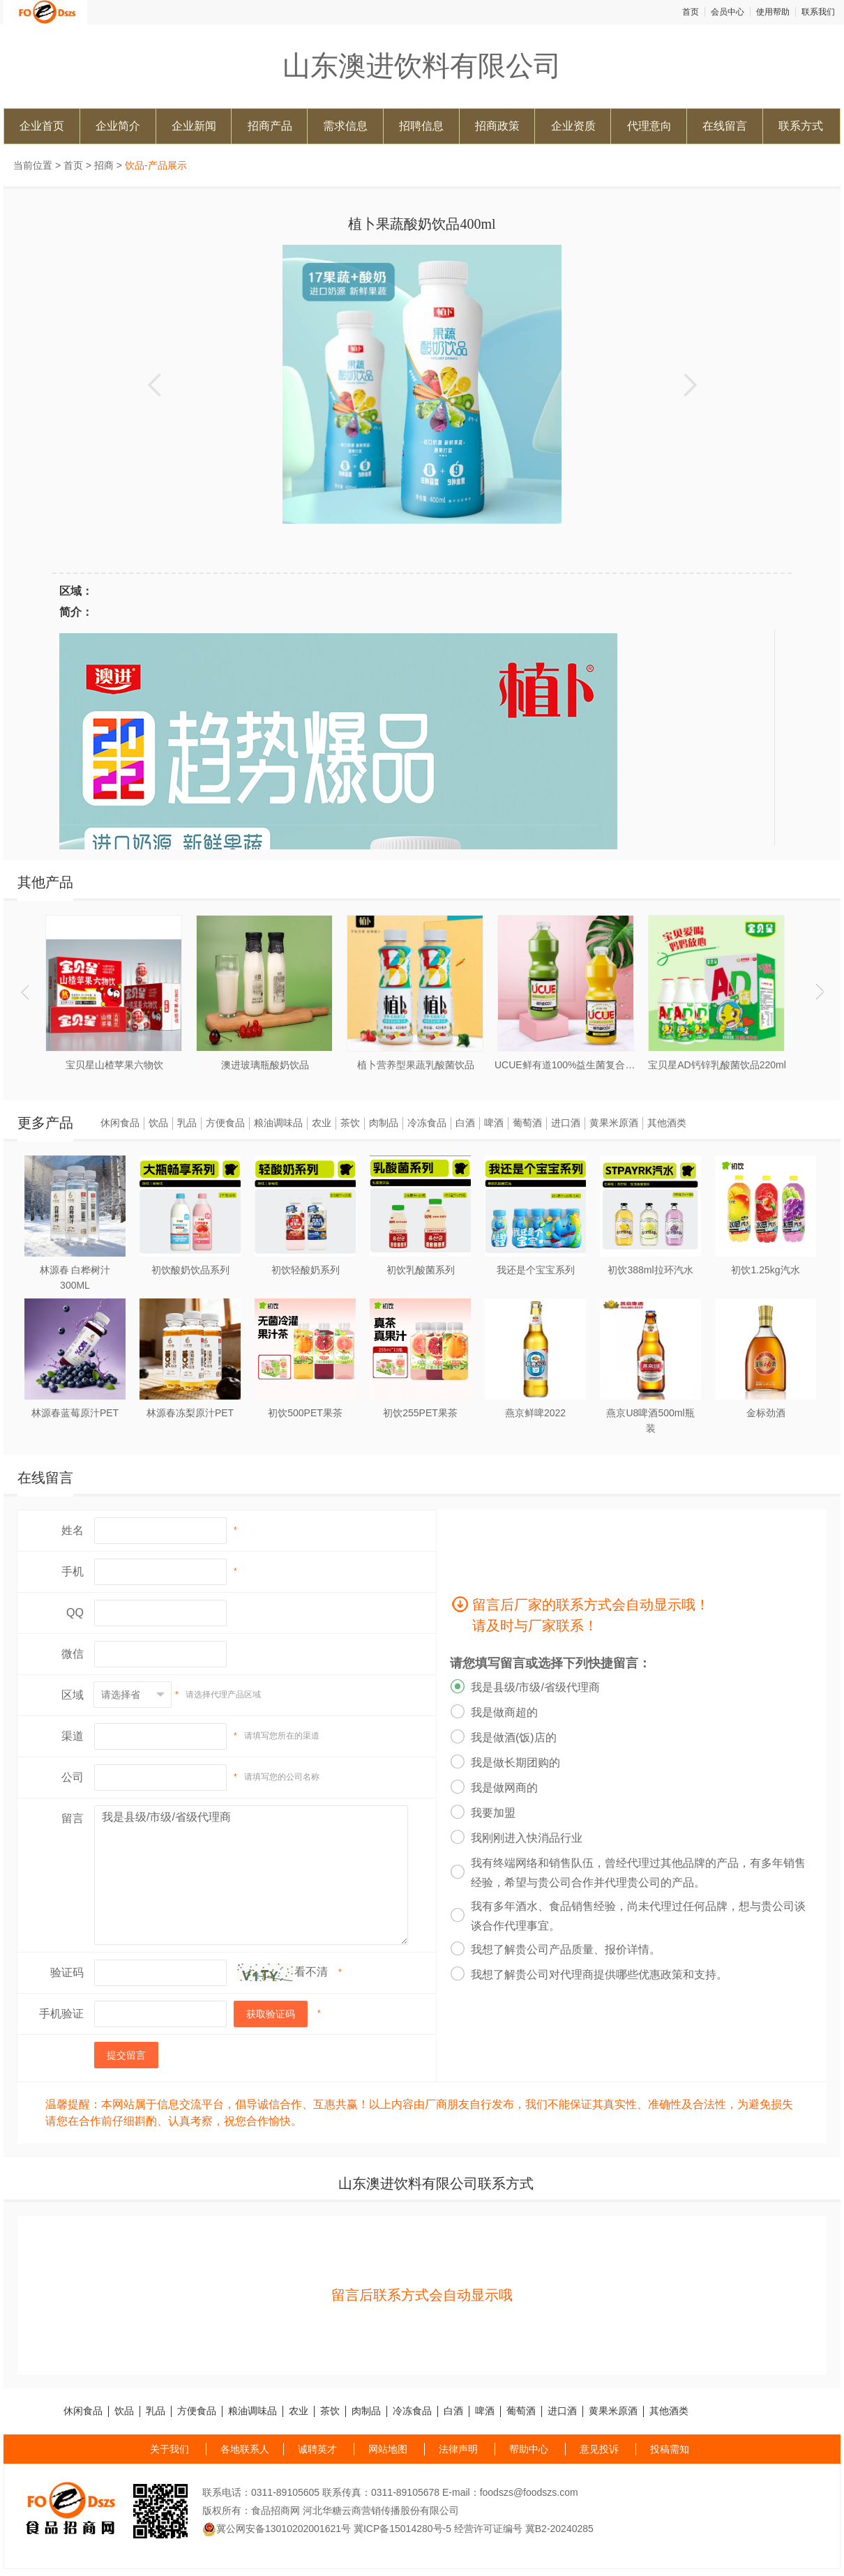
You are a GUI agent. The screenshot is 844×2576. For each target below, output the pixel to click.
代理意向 (649, 126)
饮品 (158, 1122)
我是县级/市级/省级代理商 (251, 1875)
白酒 (465, 1122)
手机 (72, 1571)
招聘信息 (421, 126)
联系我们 (818, 12)
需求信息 (345, 126)
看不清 (311, 1972)
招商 (104, 165)
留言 (72, 1818)
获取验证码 (270, 2014)
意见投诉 (599, 2449)
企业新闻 (194, 126)
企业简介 (118, 126)
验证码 (67, 1972)
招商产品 (270, 126)
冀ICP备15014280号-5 (402, 2528)
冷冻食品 (426, 1122)
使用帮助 (773, 12)
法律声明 (458, 2449)
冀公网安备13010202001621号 (276, 2528)
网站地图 (387, 2449)
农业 (321, 1122)
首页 (690, 12)
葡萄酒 (527, 1122)
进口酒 (565, 1122)
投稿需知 (669, 2449)
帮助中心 (528, 2449)
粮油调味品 (278, 1122)
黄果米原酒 (613, 1122)
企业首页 (42, 126)
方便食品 (225, 1122)
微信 (72, 1654)
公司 (72, 1777)
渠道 (72, 1736)
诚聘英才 (317, 2449)
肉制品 (383, 1122)
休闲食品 (120, 1122)
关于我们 (169, 2449)
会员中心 (727, 12)
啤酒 (494, 1122)
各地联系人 (244, 2449)
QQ (75, 1613)
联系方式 (800, 126)
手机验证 (61, 2014)
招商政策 (497, 126)
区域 (72, 1695)
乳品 (187, 1122)
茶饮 (350, 1122)
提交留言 (126, 2055)
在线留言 (724, 126)
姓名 (72, 1530)
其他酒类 (666, 1122)
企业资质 (573, 126)
